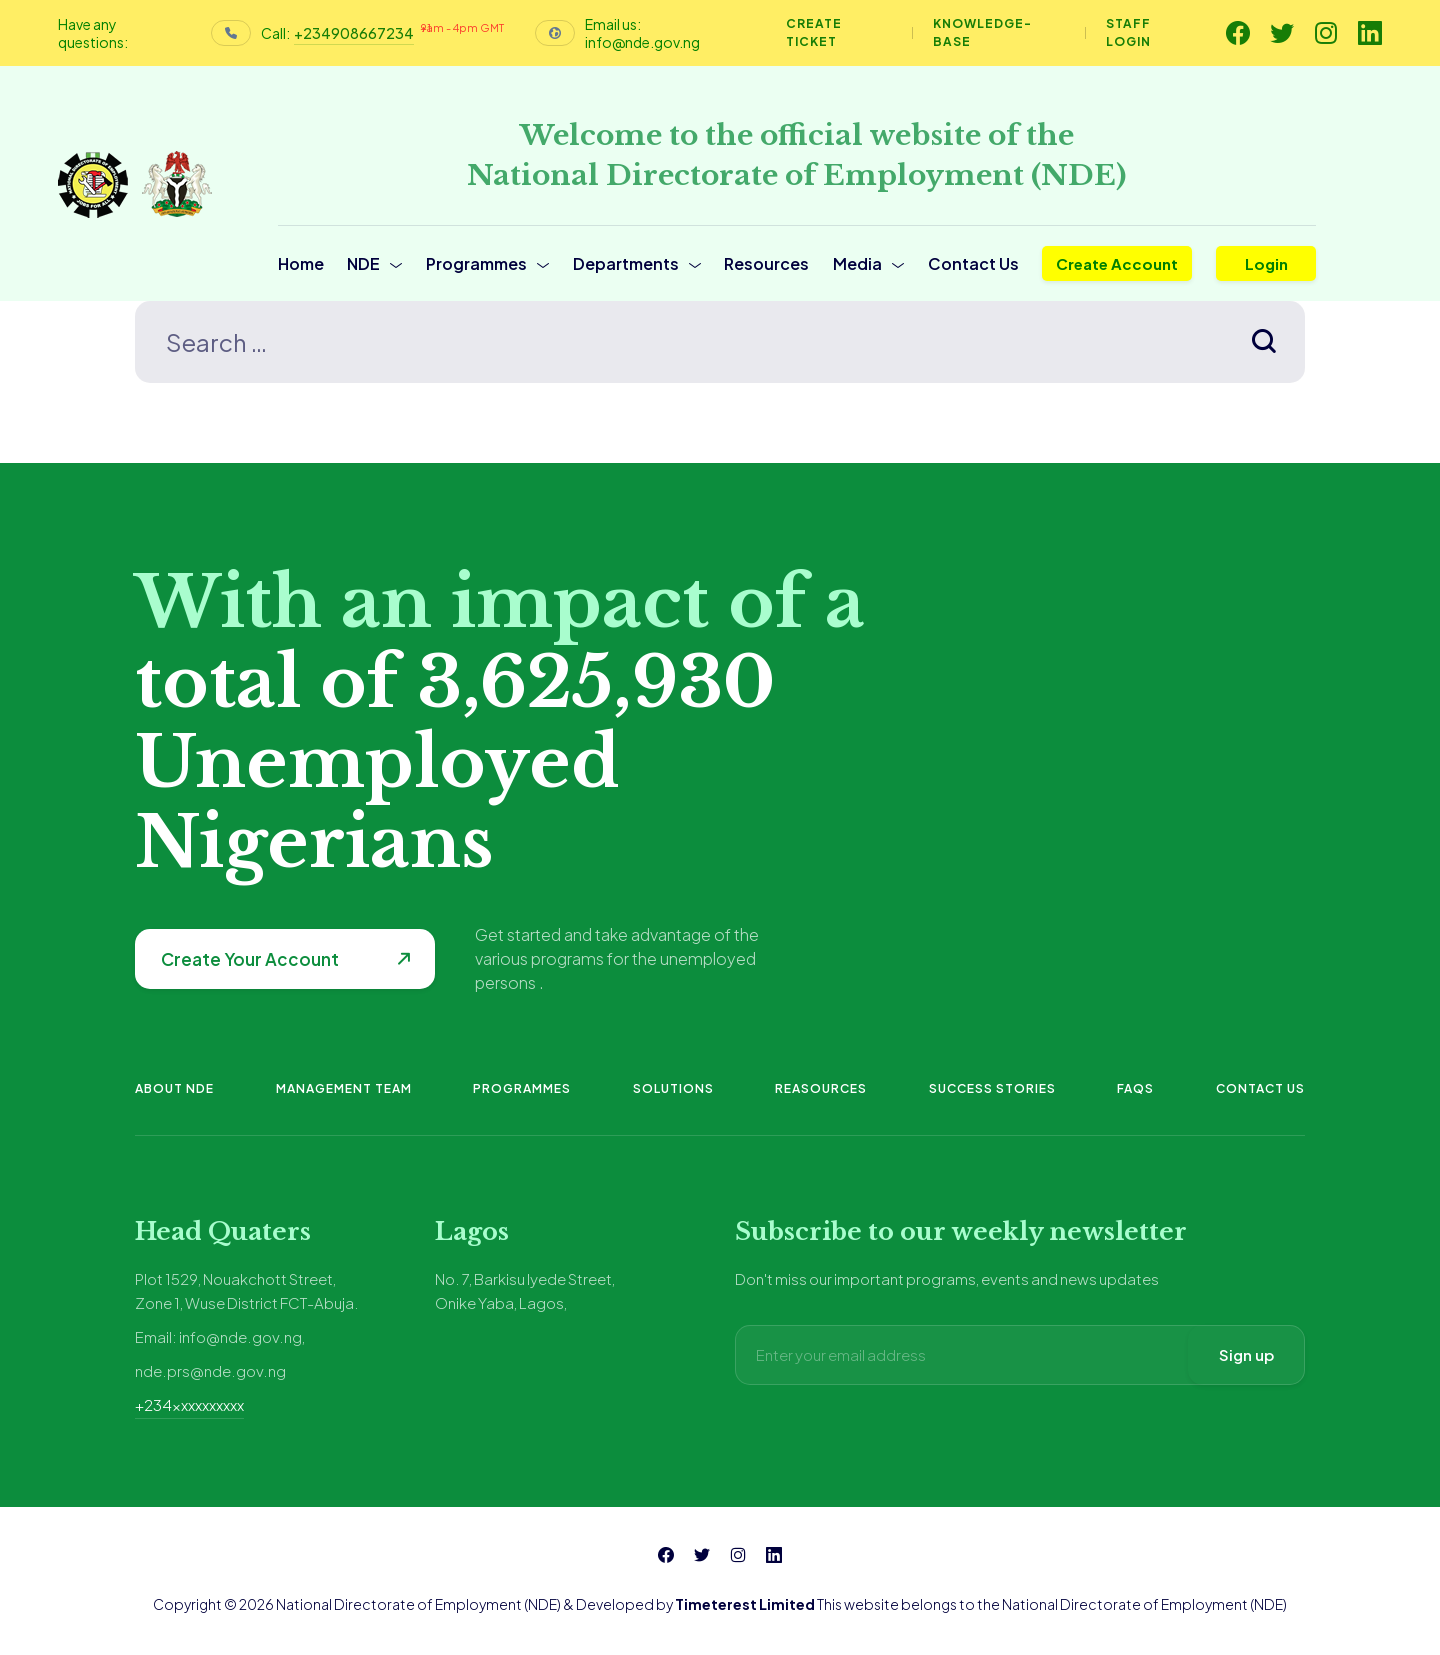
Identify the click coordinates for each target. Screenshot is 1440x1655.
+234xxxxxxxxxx (189, 1404)
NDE (363, 263)
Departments (626, 263)
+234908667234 (354, 33)
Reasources (821, 1088)
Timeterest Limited (745, 1604)
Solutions (673, 1088)
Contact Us (973, 263)
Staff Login (1128, 32)
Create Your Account (250, 959)
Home (301, 263)
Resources (766, 263)
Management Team (344, 1088)
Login (1266, 263)
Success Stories (992, 1088)
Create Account (1117, 263)
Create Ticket (814, 32)
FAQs (1135, 1088)
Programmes (476, 263)
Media (857, 263)
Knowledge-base (982, 32)
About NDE (174, 1088)
